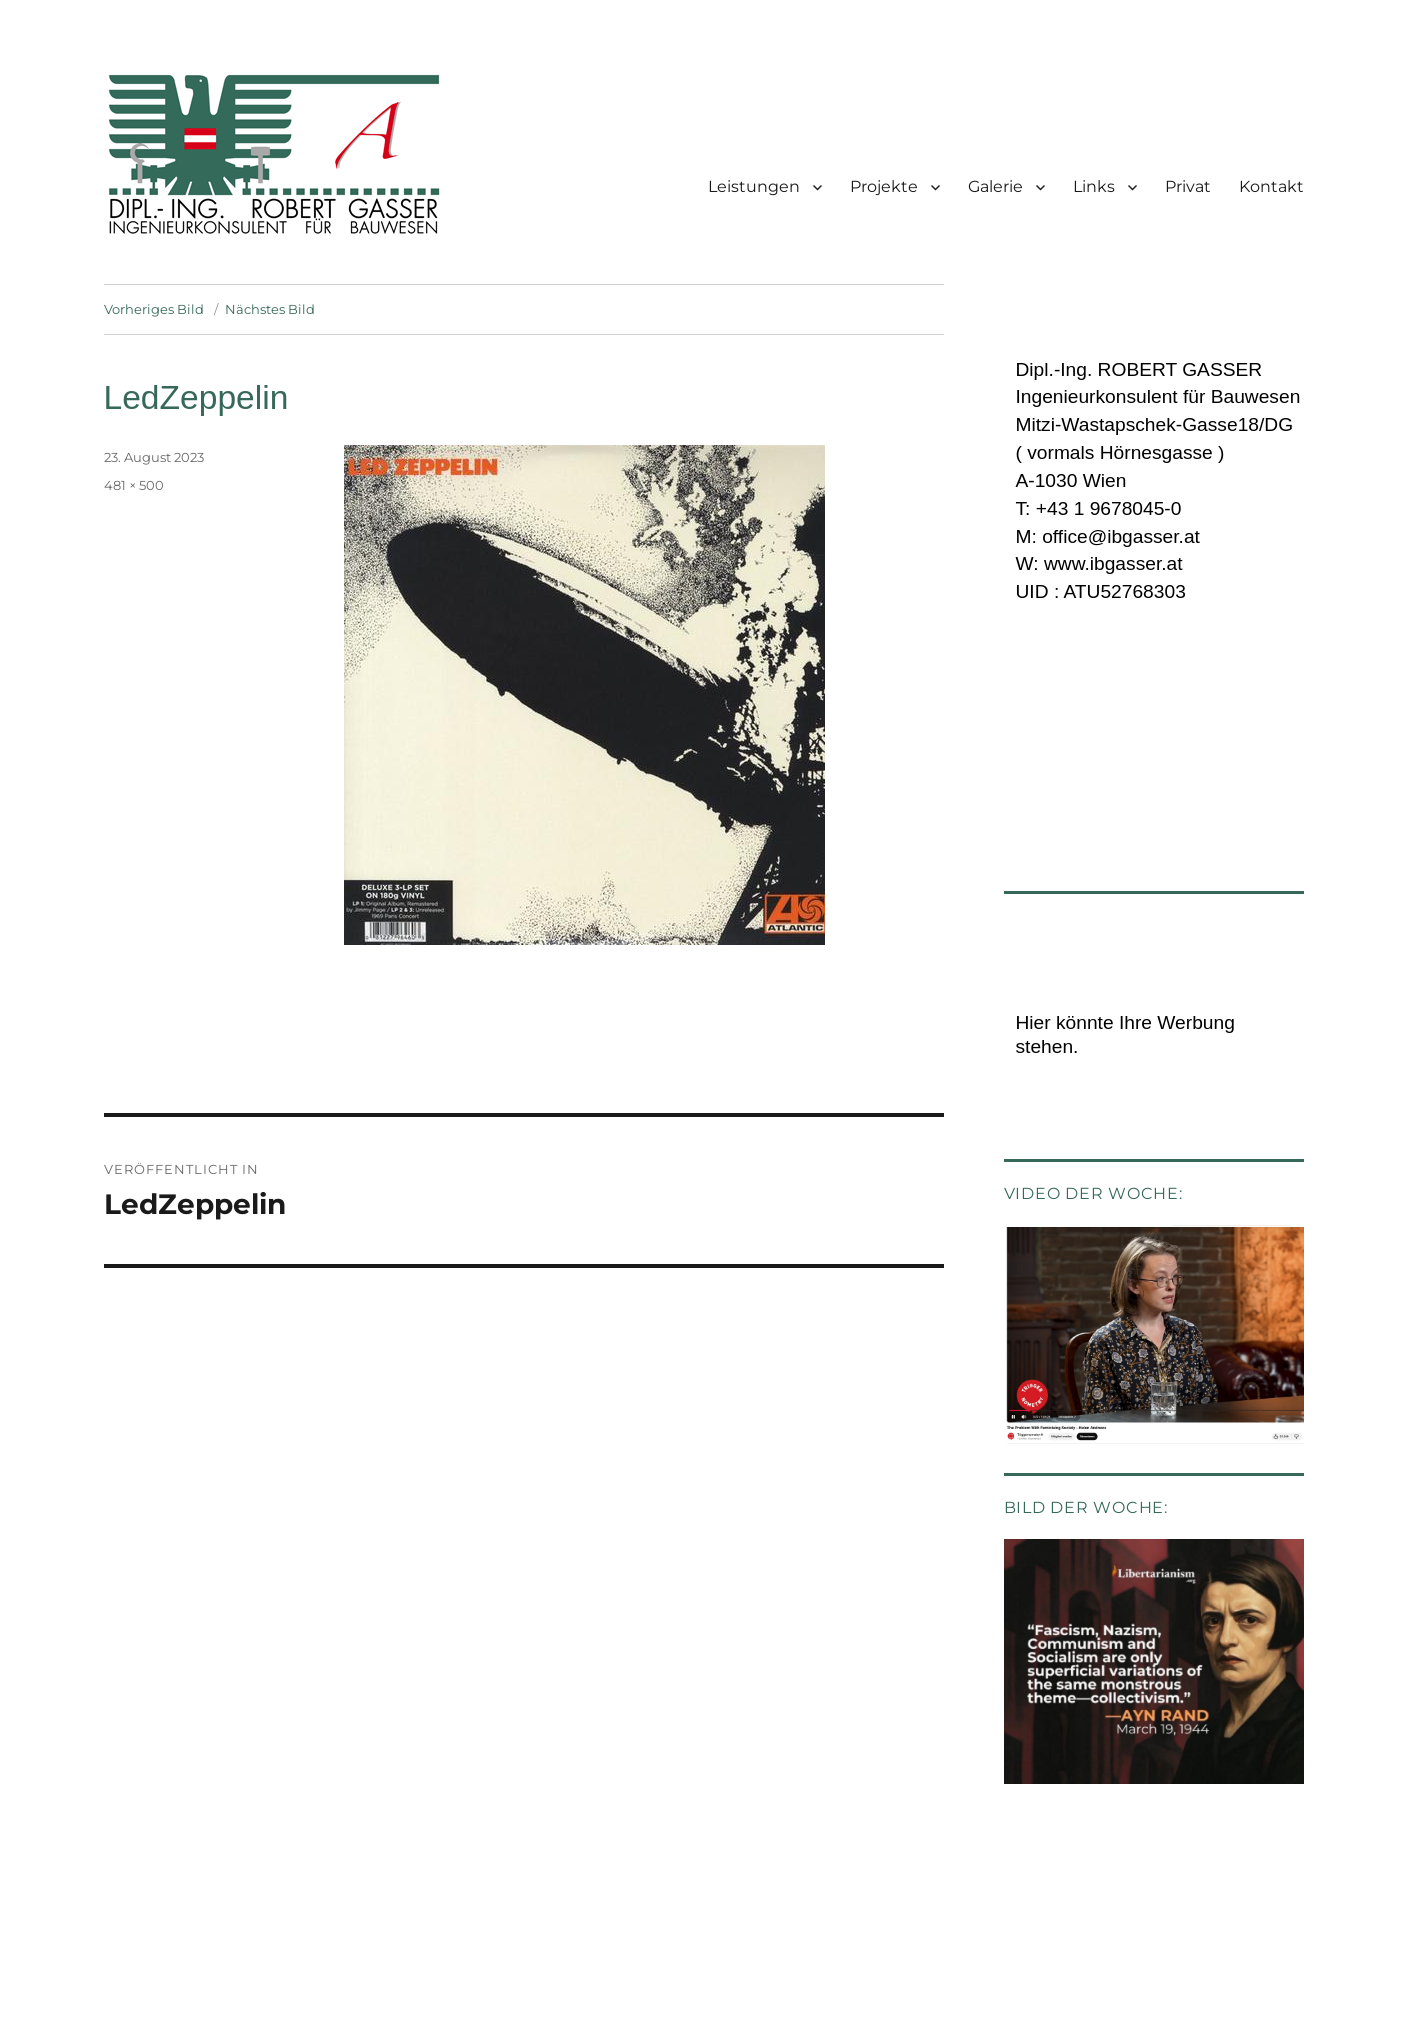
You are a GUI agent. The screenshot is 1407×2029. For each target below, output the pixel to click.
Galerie (995, 186)
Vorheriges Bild (154, 309)
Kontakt (1271, 186)
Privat (1188, 186)
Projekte (884, 186)
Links (1094, 186)
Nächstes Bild (270, 309)
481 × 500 (134, 485)
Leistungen (754, 186)
